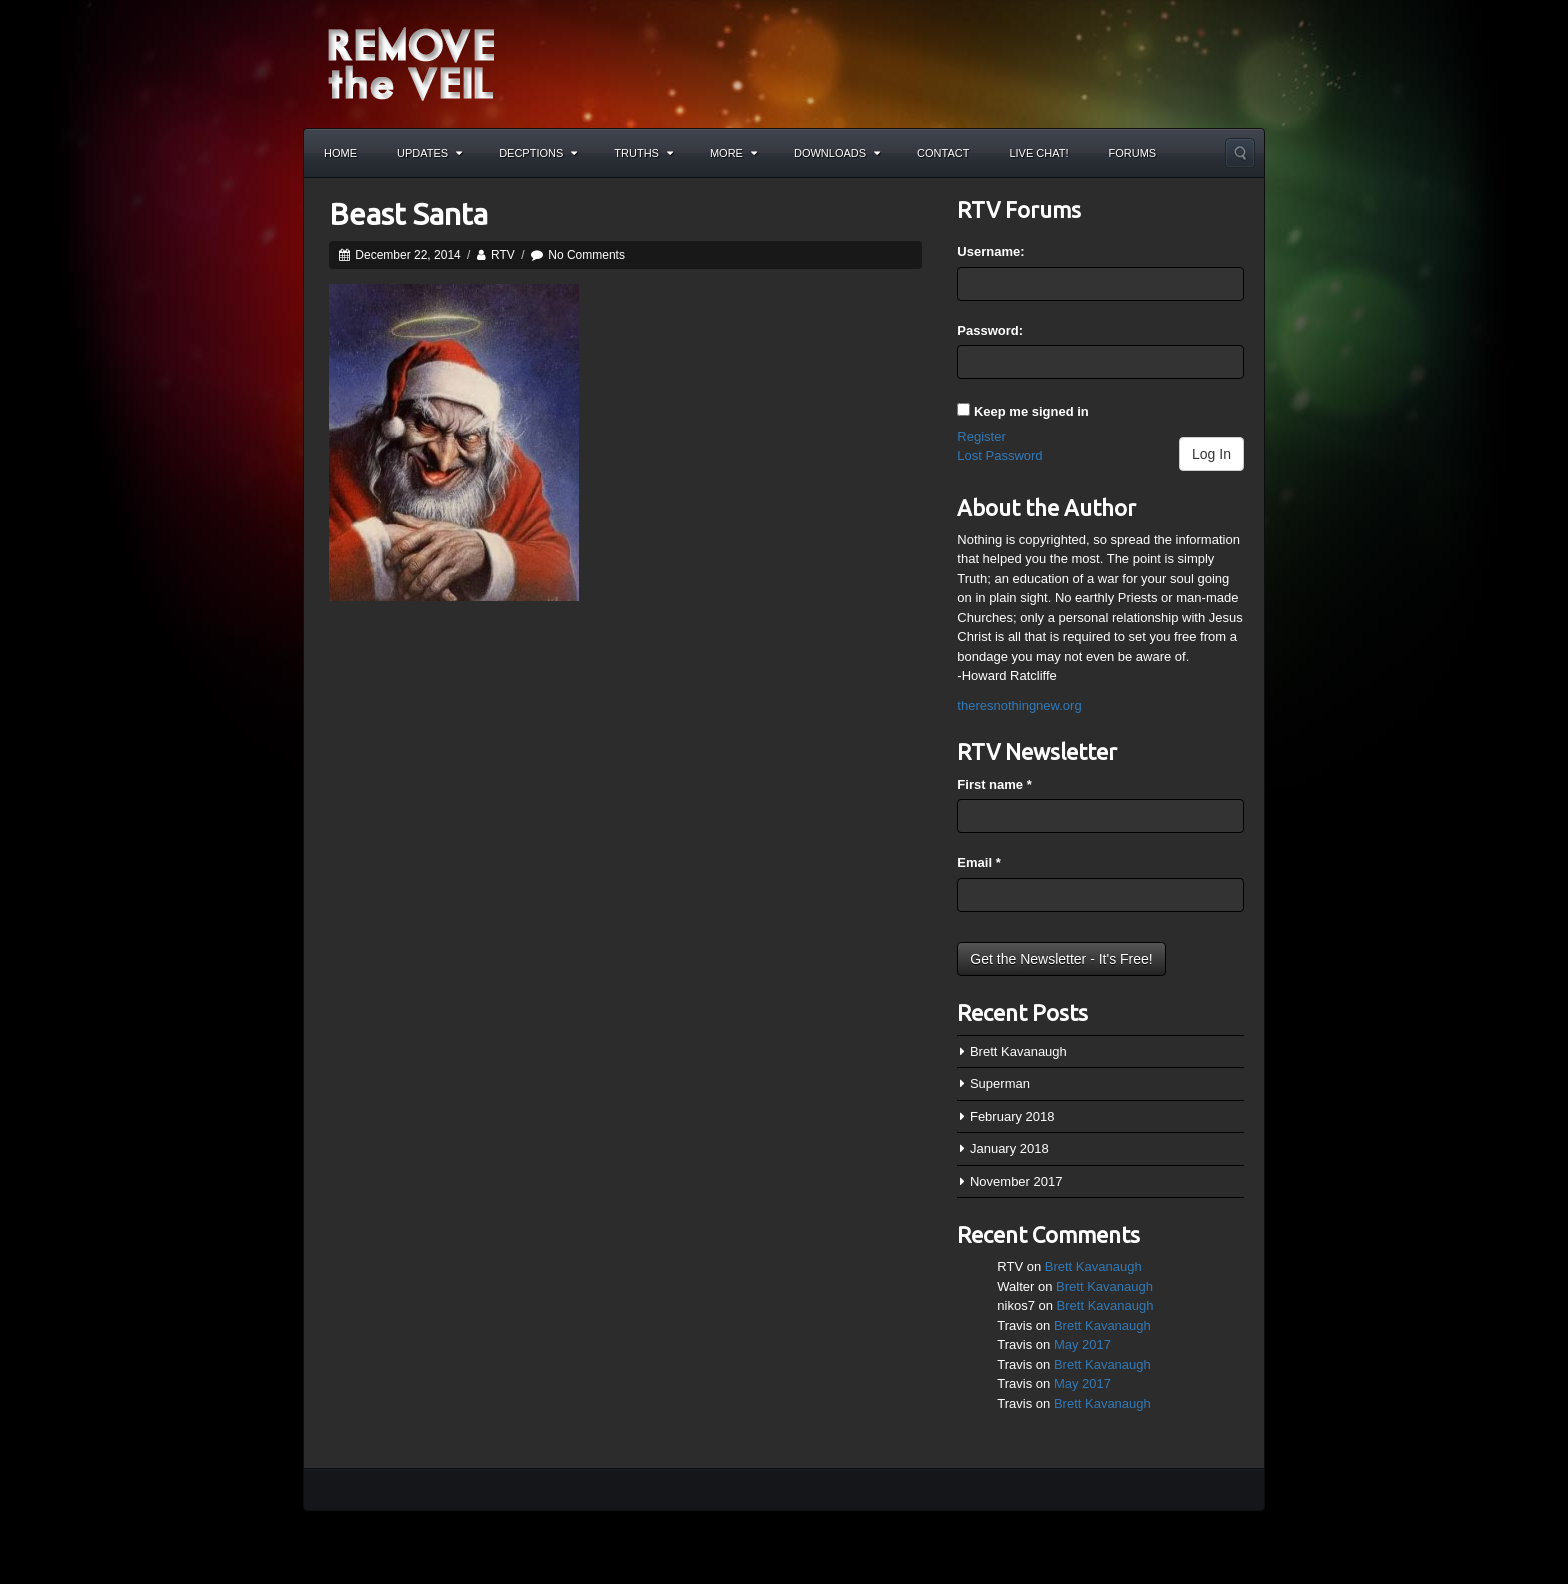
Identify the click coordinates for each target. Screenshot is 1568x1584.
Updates (429, 153)
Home (340, 153)
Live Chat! (1038, 153)
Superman (1000, 1083)
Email (978, 862)
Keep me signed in (1031, 411)
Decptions (538, 153)
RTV (503, 255)
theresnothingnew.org (1019, 705)
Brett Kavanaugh (1018, 1051)
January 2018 (1009, 1148)
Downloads (837, 153)
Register (981, 436)
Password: (990, 330)
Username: (990, 251)
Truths (643, 153)
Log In (1211, 454)
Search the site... (1240, 153)
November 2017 (1016, 1181)
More (733, 153)
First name (994, 784)
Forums (1133, 153)
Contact (943, 153)
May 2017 (1082, 1344)
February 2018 (1012, 1116)
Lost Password (999, 455)
